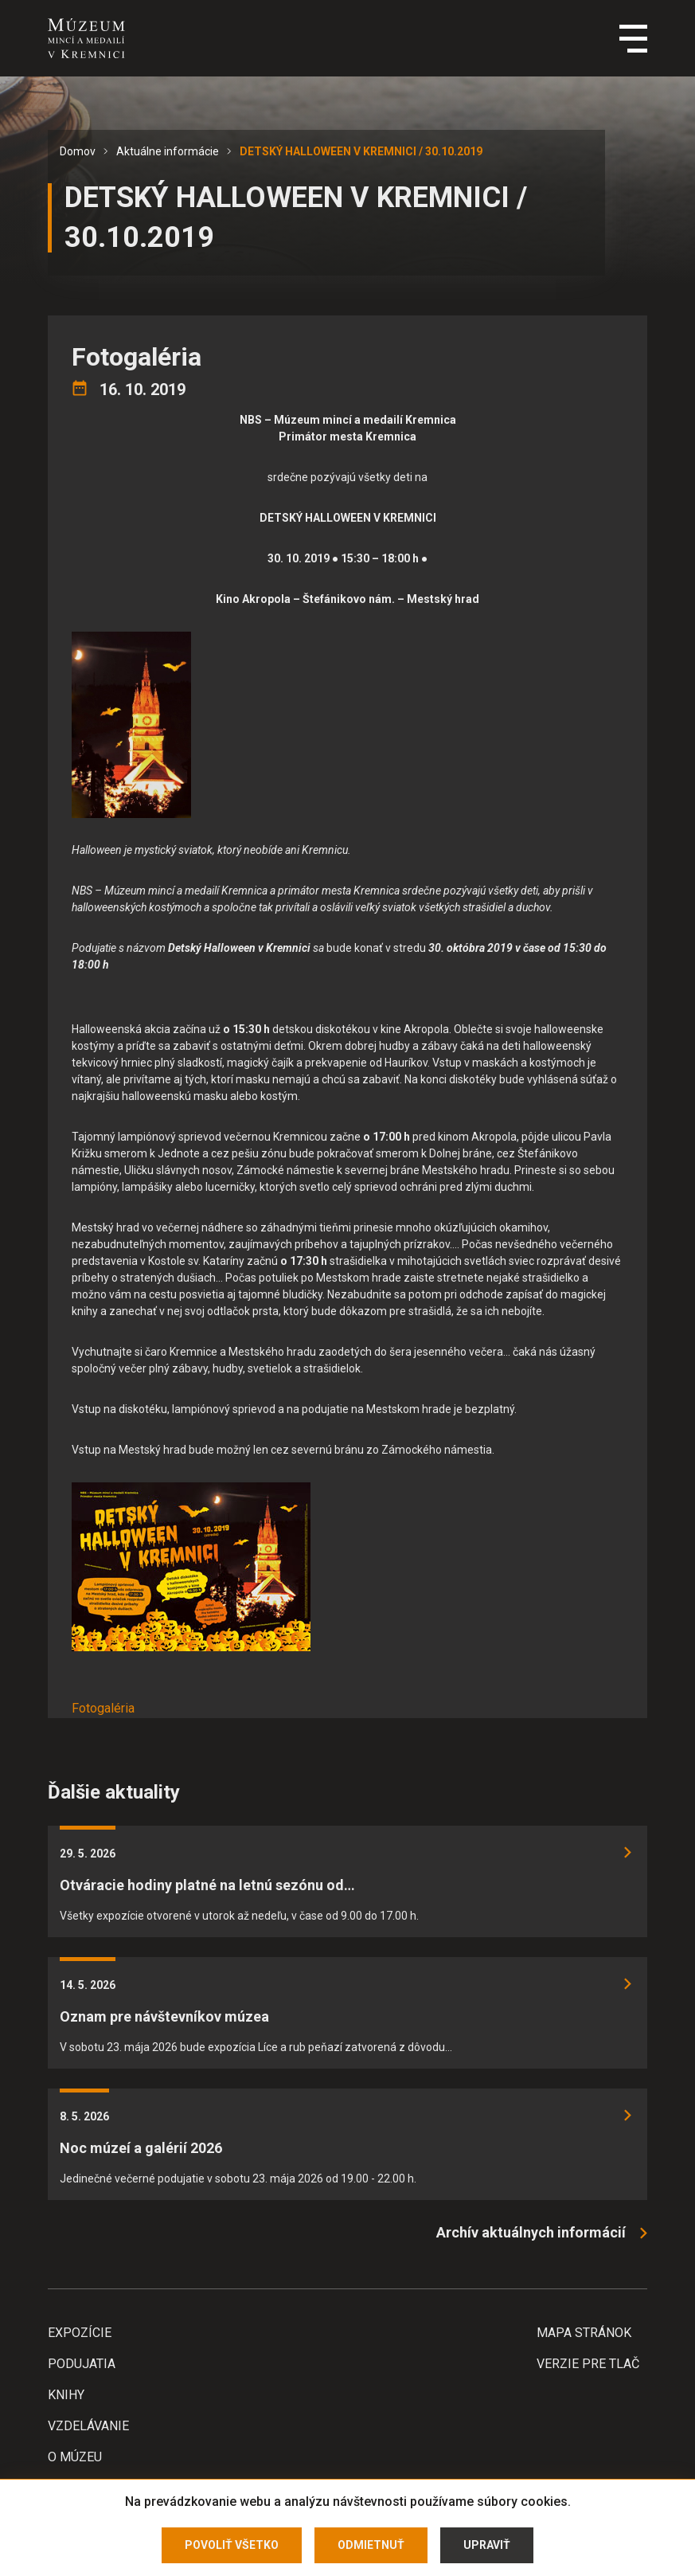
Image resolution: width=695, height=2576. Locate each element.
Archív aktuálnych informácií (531, 2232)
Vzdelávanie (88, 2425)
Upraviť (486, 2545)
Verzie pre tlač (588, 2363)
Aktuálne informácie (167, 151)
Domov (78, 151)
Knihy (66, 2394)
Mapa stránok (584, 2332)
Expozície (79, 2332)
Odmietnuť (371, 2545)
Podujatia (81, 2363)
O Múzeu (75, 2456)
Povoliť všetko (232, 2545)
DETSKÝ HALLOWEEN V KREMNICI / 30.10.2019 (361, 151)
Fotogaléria (103, 1708)
